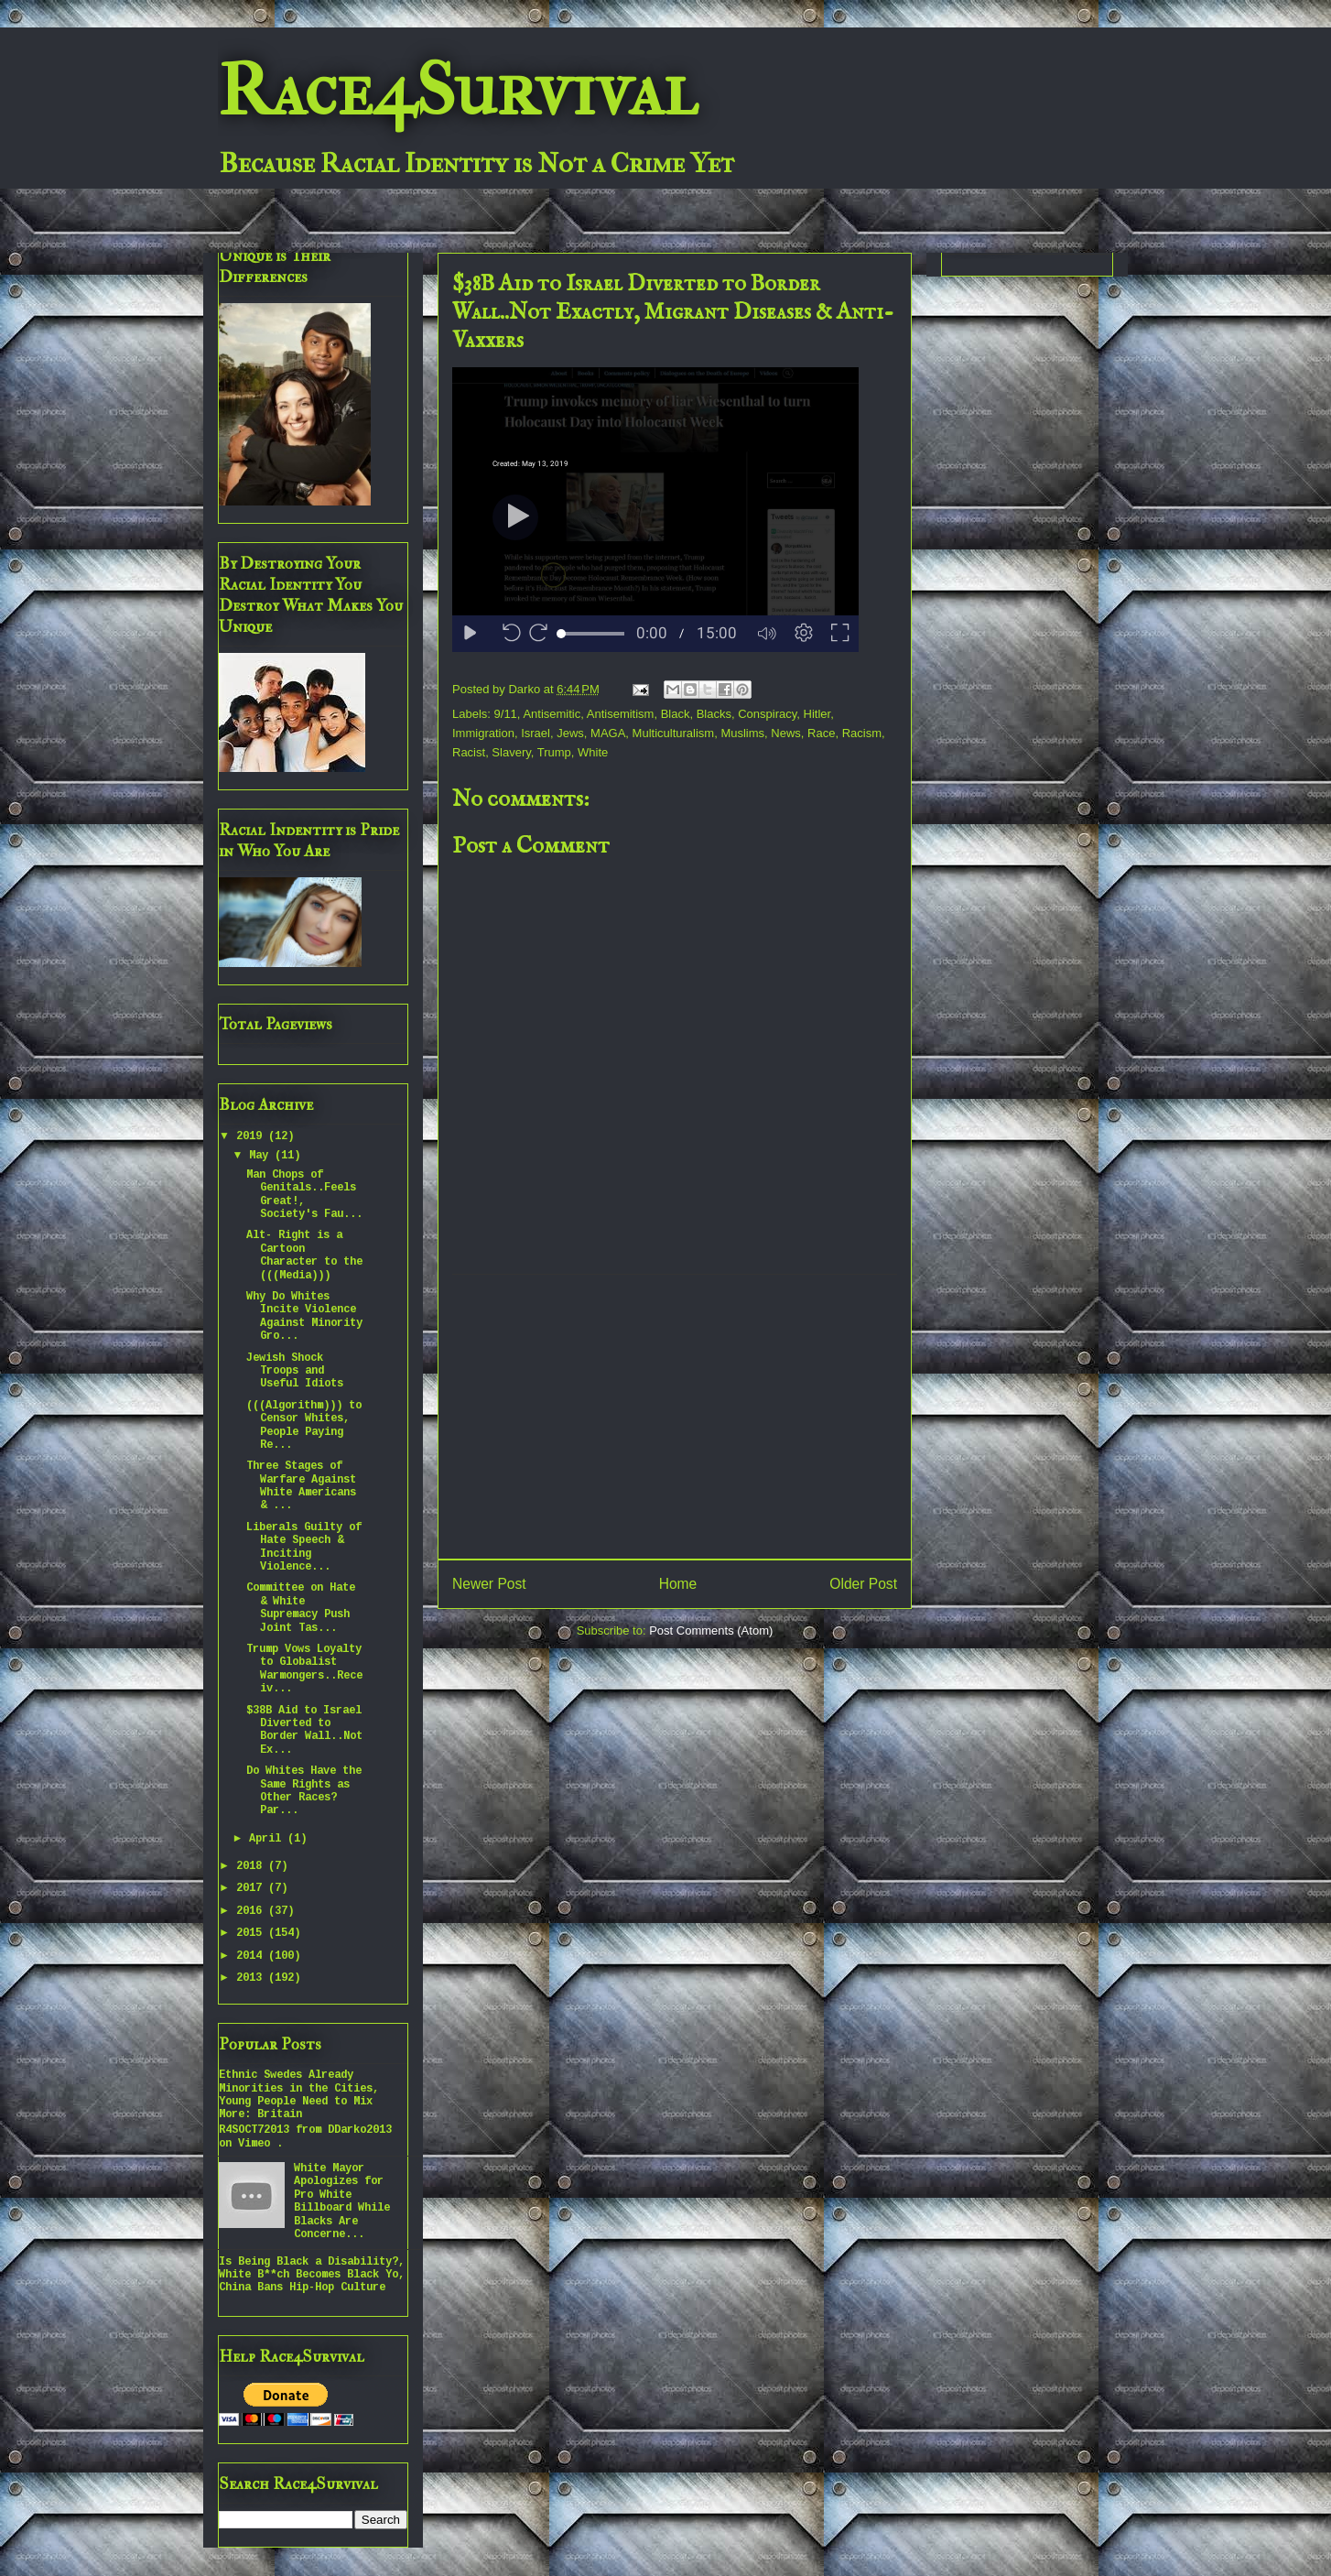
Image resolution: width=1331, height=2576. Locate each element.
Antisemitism (621, 714)
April (268, 1838)
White (593, 752)
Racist (468, 752)
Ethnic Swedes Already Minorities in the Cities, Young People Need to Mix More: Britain (299, 2095)
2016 (252, 1911)
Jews (570, 733)
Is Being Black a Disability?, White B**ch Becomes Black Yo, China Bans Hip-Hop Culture (312, 2275)
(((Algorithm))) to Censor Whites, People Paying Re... (304, 1425)
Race (821, 733)
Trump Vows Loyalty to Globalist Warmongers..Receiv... (304, 1669)
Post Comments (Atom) (711, 1630)
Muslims (742, 733)
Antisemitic (551, 714)
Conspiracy (767, 714)
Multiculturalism (674, 733)
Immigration (483, 733)
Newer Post (489, 1584)
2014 (252, 1956)
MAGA (607, 733)
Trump (554, 752)
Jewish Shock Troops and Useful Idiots (294, 1371)
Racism (862, 733)
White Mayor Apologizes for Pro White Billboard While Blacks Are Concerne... (342, 2201)
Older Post (863, 1584)
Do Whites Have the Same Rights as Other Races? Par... (304, 1791)
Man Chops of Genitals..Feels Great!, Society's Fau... (304, 1194)
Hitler (817, 714)
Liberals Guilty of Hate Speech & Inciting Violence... (304, 1547)
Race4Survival (458, 91)
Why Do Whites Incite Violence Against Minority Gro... (304, 1316)
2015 (252, 1933)
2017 (252, 1888)
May (262, 1155)
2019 (252, 1136)
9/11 (505, 714)
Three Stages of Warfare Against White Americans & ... (301, 1486)
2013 (252, 1978)
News (786, 733)
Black (675, 714)
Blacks (714, 714)
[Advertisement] (674, 1416)
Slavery (511, 752)
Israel (535, 733)
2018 (252, 1866)
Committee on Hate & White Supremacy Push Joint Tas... (300, 1607)
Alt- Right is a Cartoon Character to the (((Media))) (304, 1255)
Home (678, 1584)
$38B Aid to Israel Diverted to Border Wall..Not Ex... (304, 1730)
